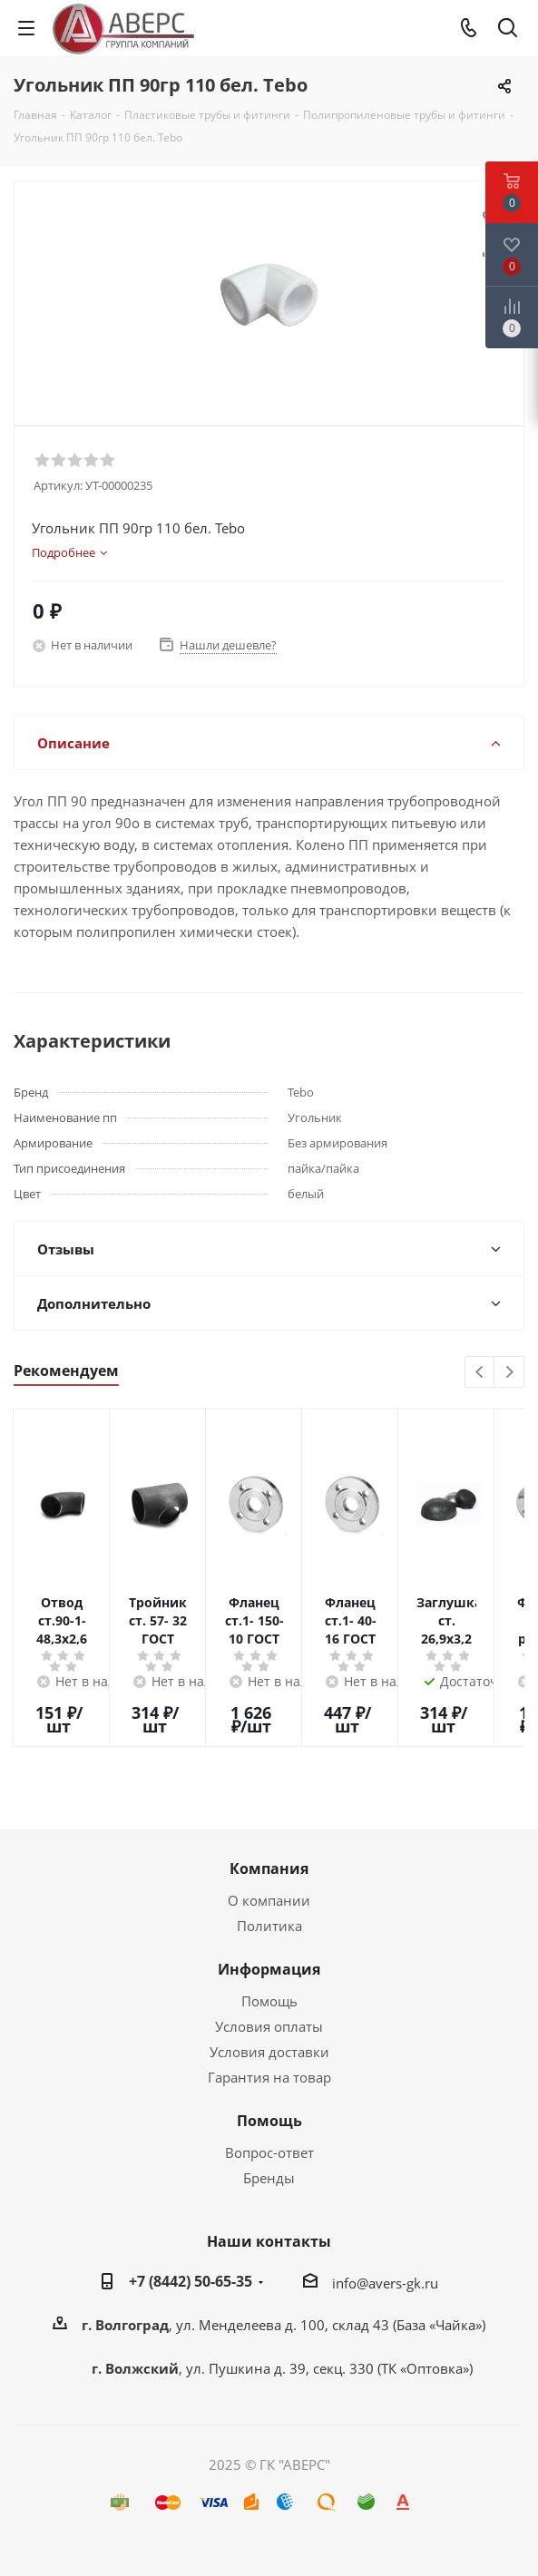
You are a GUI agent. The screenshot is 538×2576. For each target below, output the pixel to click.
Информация (269, 1969)
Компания (269, 1868)
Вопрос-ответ (269, 2152)
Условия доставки (269, 2052)
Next (509, 1373)
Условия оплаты (269, 2026)
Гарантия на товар (269, 2077)
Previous (480, 1373)
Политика (269, 1926)
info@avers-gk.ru (385, 2283)
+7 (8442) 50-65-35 (190, 2281)
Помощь (269, 2001)
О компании (269, 1900)
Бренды (269, 2178)
